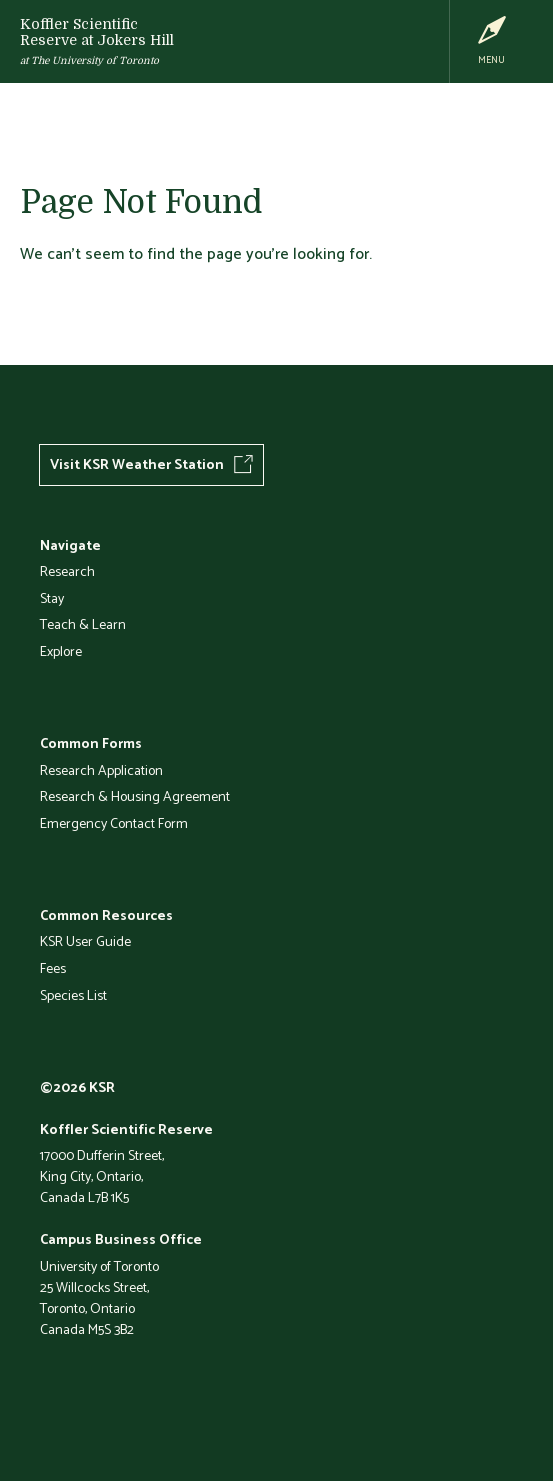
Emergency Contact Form (114, 823)
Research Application (101, 770)
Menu (491, 59)
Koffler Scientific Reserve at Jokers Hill (97, 32)
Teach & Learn (83, 624)
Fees (53, 968)
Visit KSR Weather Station (137, 464)
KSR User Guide (85, 941)
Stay (52, 598)
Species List (73, 995)
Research (67, 571)
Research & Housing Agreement (135, 796)
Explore (61, 651)
